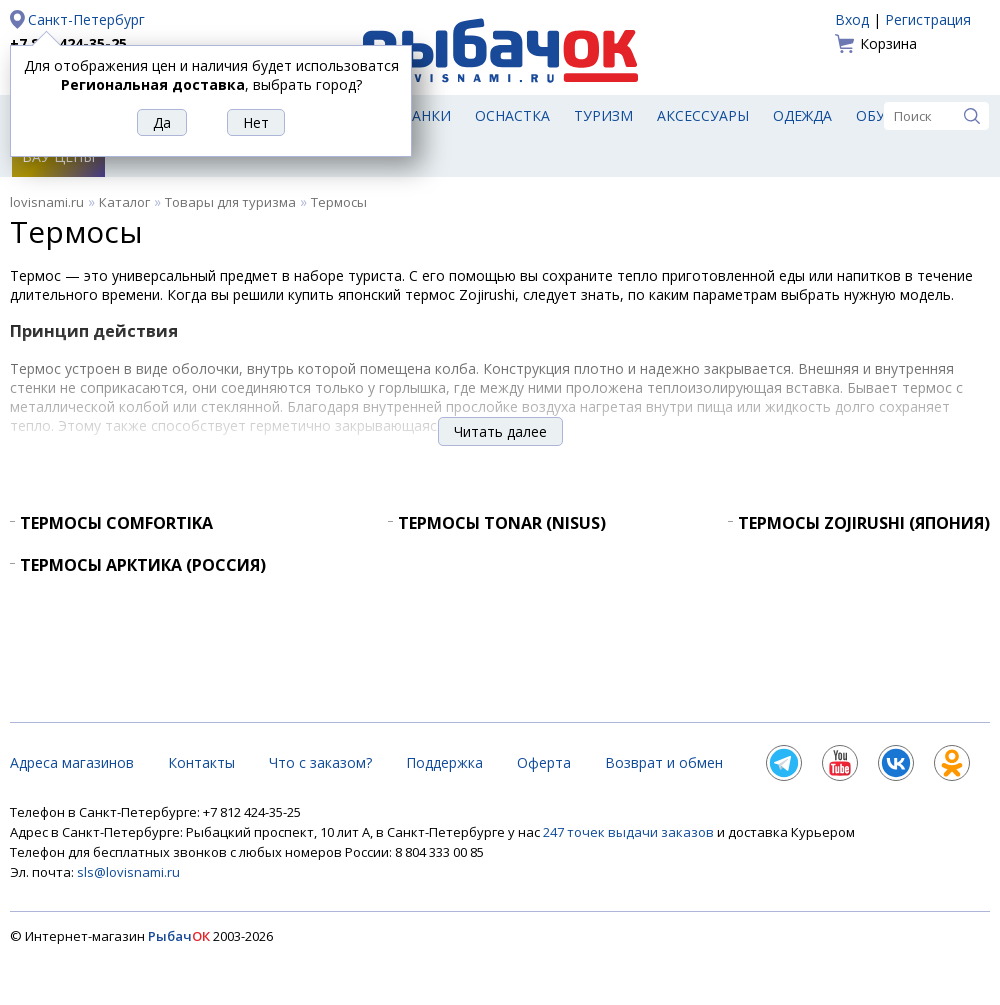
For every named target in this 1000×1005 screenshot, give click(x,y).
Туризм (603, 115)
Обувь (880, 115)
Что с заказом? (320, 762)
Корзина (888, 43)
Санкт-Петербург (86, 19)
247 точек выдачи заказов (630, 832)
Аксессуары (703, 115)
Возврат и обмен (664, 762)
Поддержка (444, 762)
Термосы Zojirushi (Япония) (864, 523)
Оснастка (512, 115)
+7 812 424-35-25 (68, 43)
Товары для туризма (230, 202)
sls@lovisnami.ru (128, 872)
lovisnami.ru (47, 202)
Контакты (201, 762)
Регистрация (928, 19)
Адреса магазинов (72, 762)
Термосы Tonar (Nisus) (502, 523)
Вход (852, 19)
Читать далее (500, 431)
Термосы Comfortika (116, 523)
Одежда (802, 115)
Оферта (544, 762)
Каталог (124, 202)
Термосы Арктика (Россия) (143, 565)
